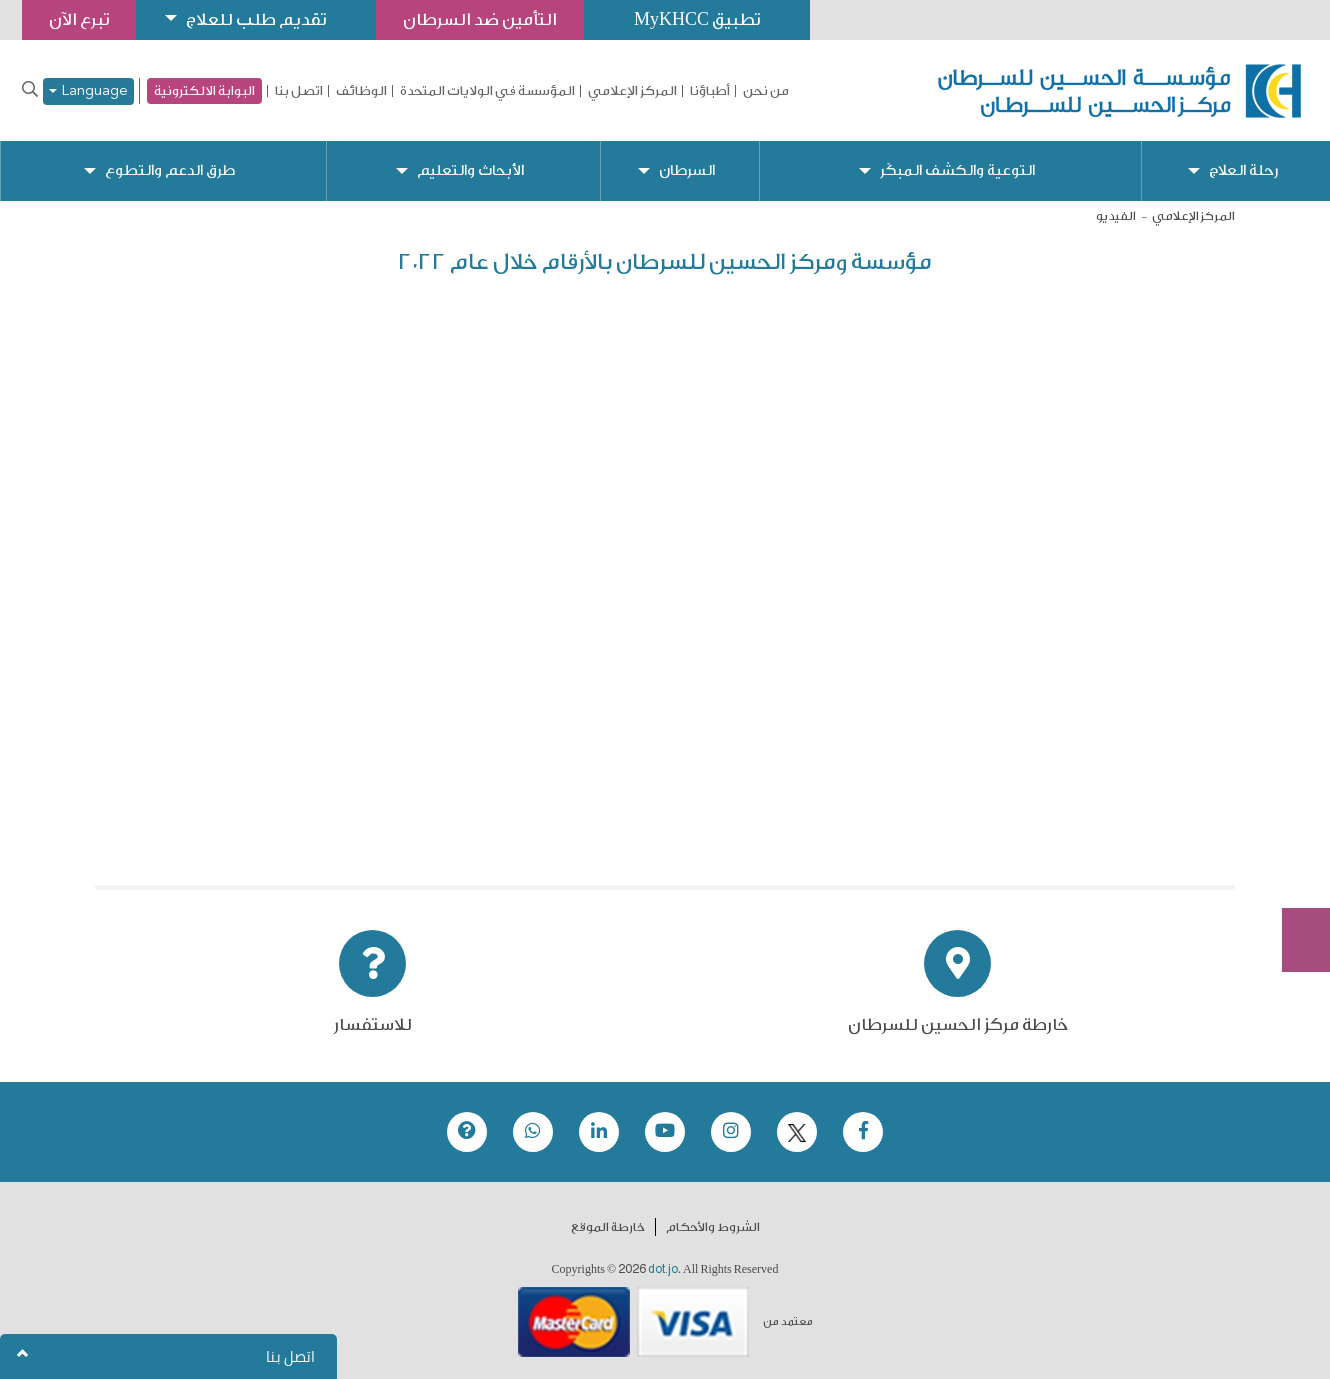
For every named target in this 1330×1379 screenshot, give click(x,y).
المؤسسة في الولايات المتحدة (487, 91)
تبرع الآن (1295, 793)
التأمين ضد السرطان (480, 19)
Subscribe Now (1295, 868)
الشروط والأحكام (713, 1227)
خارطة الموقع (608, 1227)
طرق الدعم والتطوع (170, 170)
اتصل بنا (299, 91)
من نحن (766, 91)
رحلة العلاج (1243, 170)
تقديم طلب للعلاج (256, 19)
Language (88, 91)
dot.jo (663, 1269)
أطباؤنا (710, 91)
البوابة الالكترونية (204, 90)
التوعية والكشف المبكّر (957, 170)
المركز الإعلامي (632, 91)
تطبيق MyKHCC (697, 19)
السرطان (687, 170)
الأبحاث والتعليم (470, 170)
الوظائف (361, 91)
